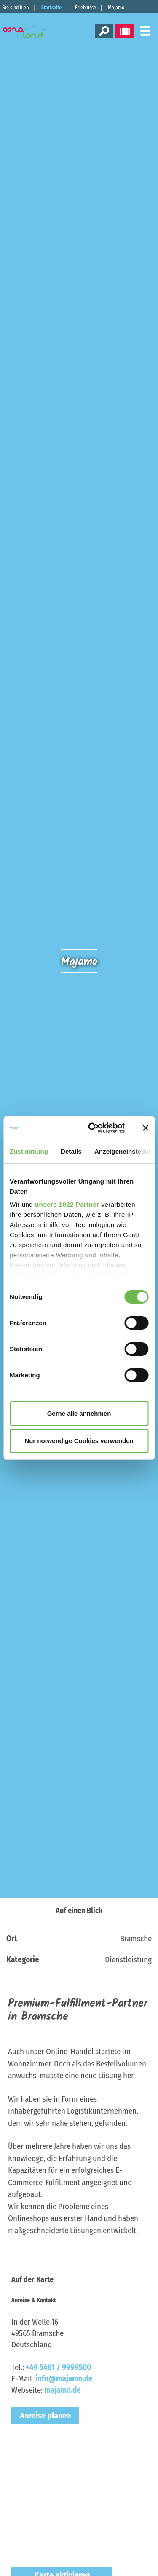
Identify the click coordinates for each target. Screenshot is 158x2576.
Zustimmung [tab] (29, 1151)
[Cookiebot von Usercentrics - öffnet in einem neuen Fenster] (92, 1127)
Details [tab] (71, 1151)
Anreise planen (45, 2415)
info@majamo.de (64, 2379)
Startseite (51, 8)
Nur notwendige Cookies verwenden (78, 1440)
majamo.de (62, 2390)
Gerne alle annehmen (79, 1413)
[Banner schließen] (145, 1128)
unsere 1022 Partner (67, 1204)
